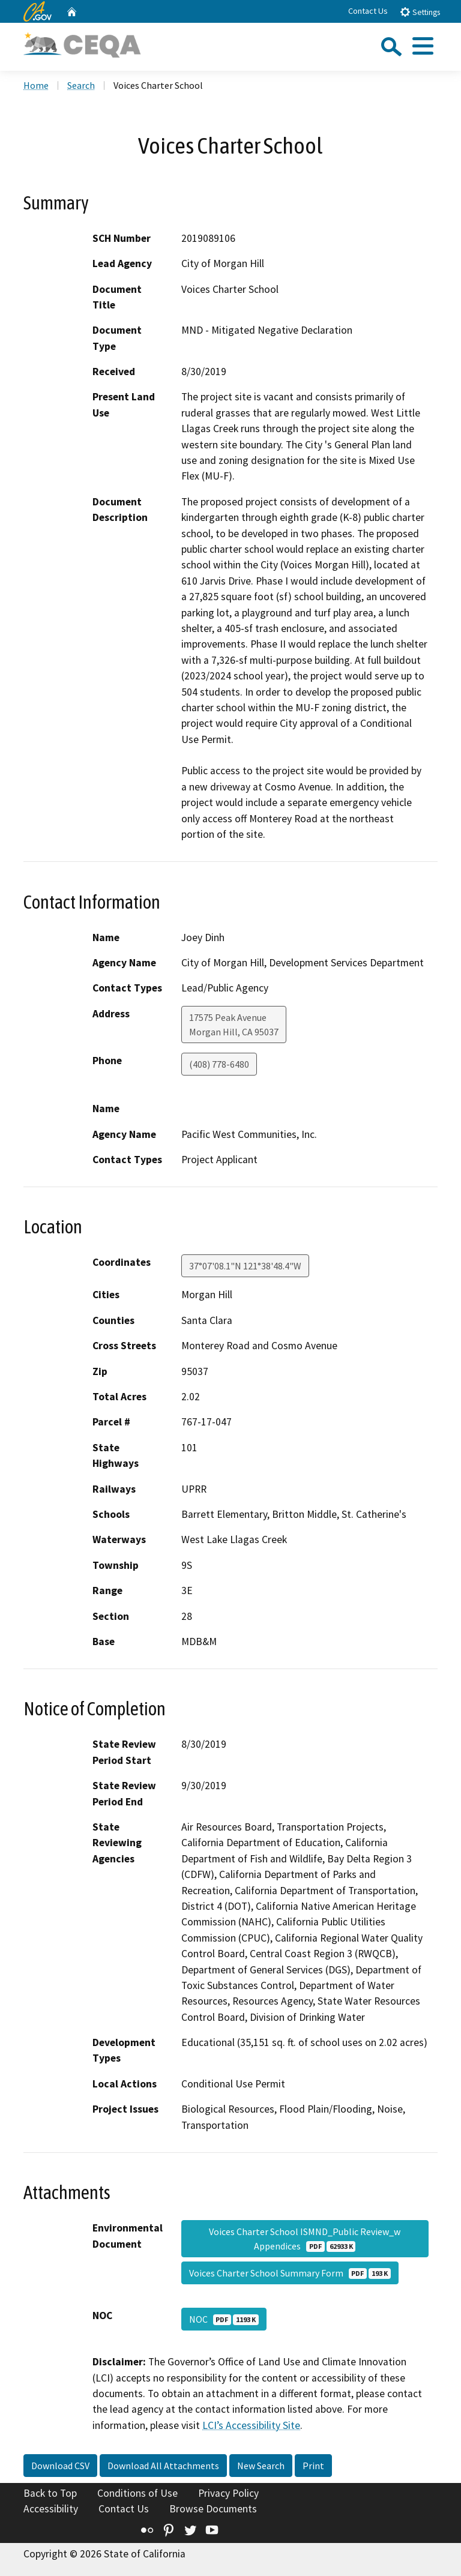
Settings (420, 11)
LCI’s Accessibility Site (251, 2425)
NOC (224, 2319)
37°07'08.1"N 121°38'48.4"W (245, 1266)
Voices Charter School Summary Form (290, 2273)
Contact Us (368, 10)
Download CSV (60, 2466)
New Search (261, 2466)
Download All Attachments (163, 2466)
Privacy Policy (228, 2493)
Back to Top (50, 2493)
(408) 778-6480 (219, 1064)
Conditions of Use (137, 2493)
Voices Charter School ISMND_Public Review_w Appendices (304, 2238)
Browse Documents (213, 2508)
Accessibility (50, 2508)
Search (81, 85)
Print (313, 2466)
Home (36, 85)
